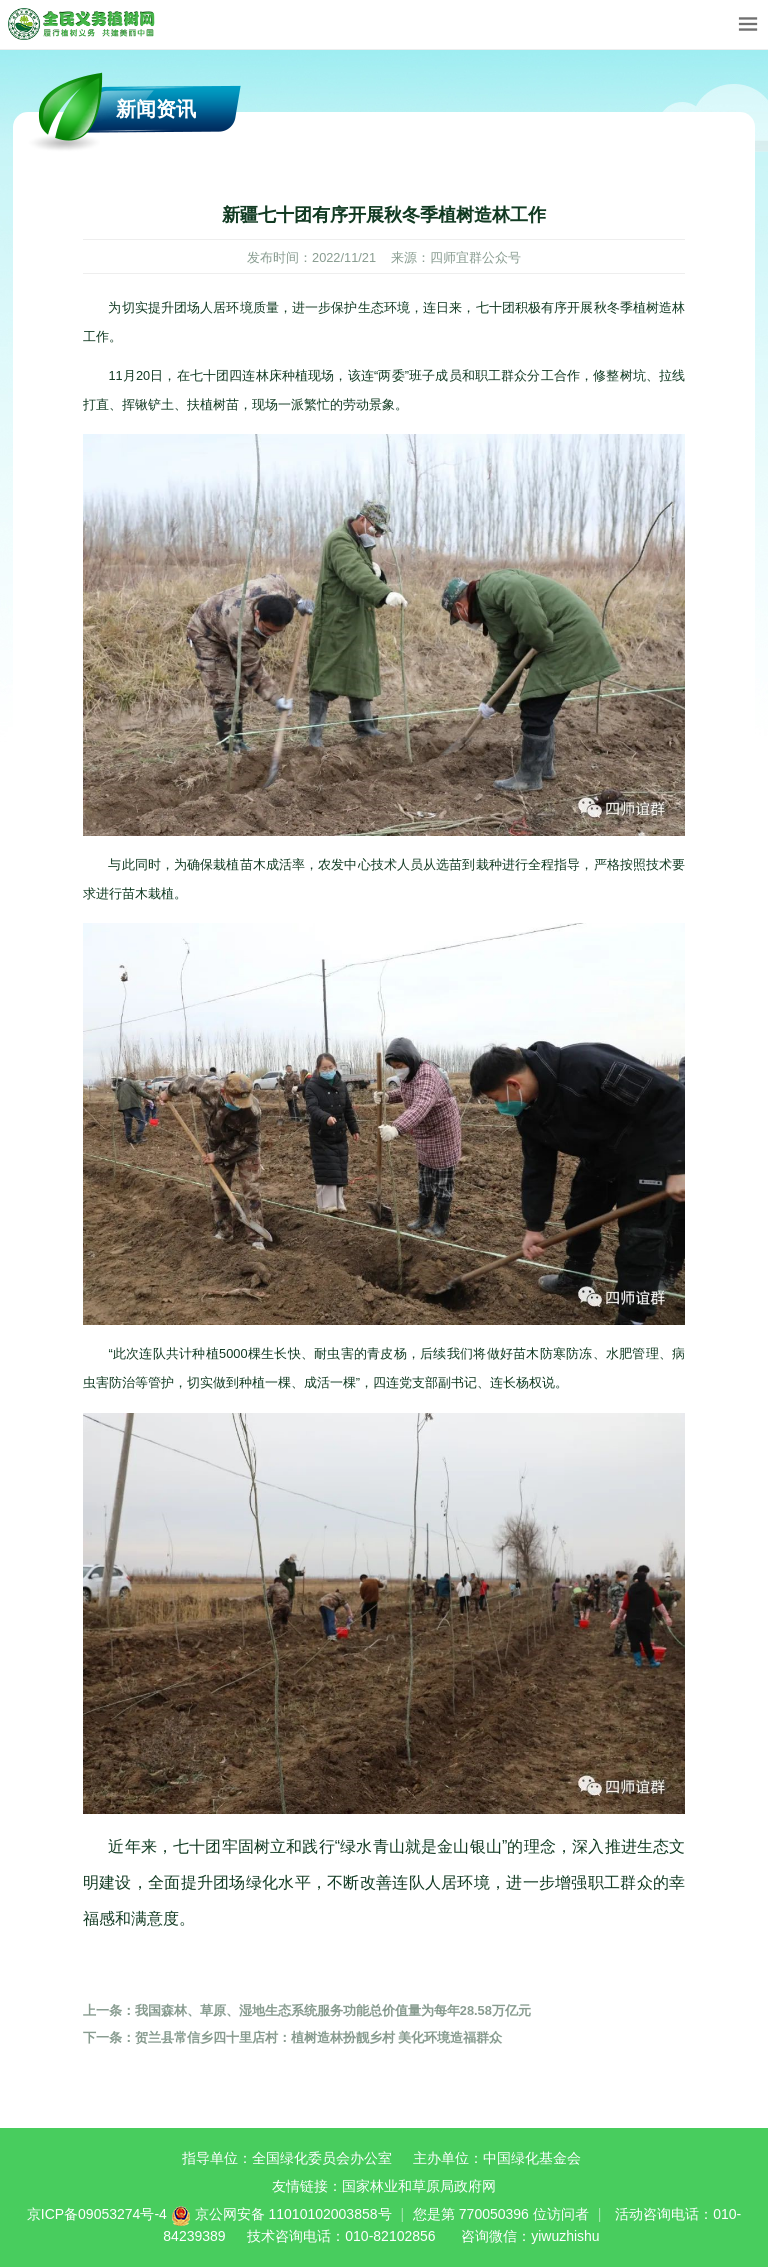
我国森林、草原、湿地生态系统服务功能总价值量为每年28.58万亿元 (307, 2010)
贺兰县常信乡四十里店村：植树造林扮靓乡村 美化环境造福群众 (293, 2037)
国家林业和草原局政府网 (419, 2186)
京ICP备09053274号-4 (97, 2214)
